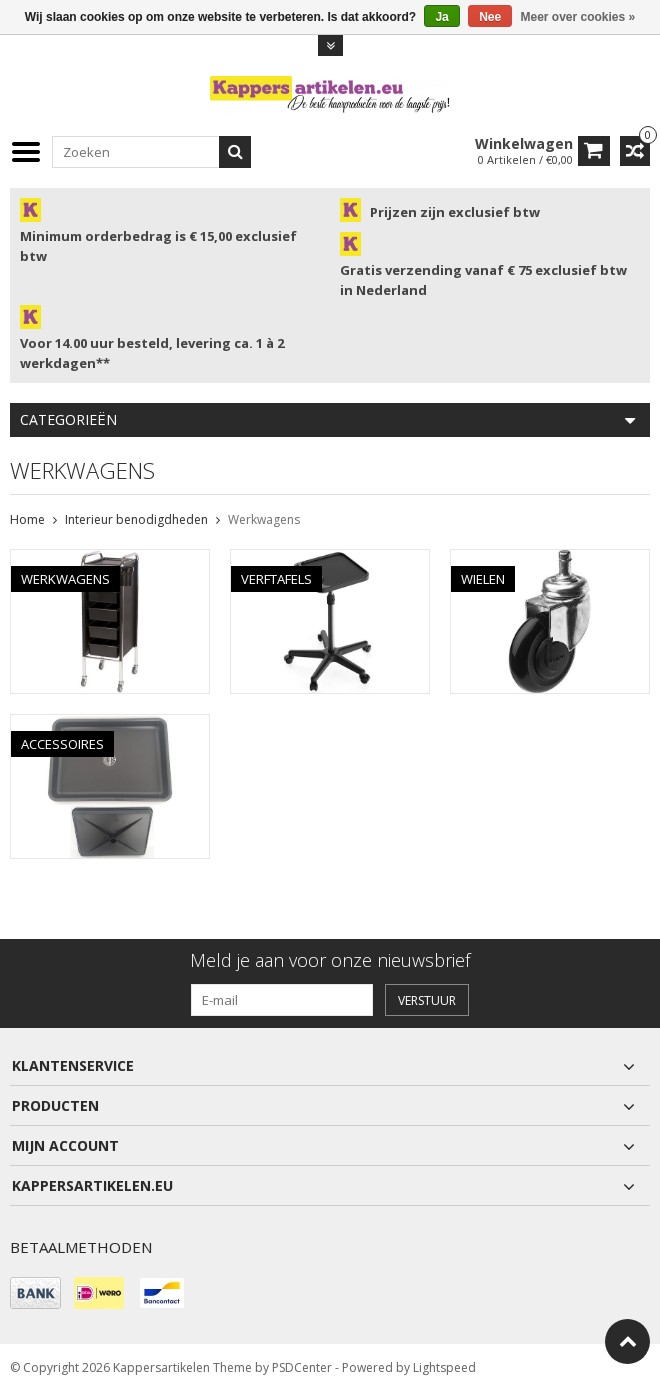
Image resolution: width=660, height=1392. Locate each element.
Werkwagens (264, 519)
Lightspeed (444, 1367)
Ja (441, 17)
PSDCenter (302, 1367)
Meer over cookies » (578, 17)
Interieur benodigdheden (136, 519)
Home (27, 519)
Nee (490, 17)
